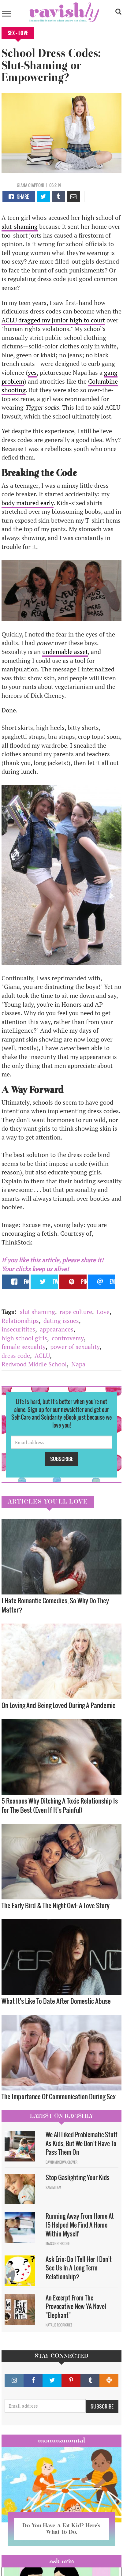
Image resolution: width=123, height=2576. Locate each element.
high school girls (24, 1338)
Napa (78, 1364)
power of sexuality (75, 1346)
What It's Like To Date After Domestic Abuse (56, 2001)
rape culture (76, 1312)
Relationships (20, 1320)
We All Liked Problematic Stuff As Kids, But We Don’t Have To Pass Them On (81, 2143)
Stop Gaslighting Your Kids (78, 2177)
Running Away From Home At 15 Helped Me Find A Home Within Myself (80, 2224)
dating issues (61, 1320)
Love (103, 1312)
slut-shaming (20, 226)
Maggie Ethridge (58, 2243)
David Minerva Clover (61, 2162)
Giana (22, 185)
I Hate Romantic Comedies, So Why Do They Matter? (55, 1605)
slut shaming (37, 1312)
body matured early (28, 503)
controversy (68, 1338)
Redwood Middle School (34, 1364)
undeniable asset (65, 652)
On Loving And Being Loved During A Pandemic (59, 1705)
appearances (56, 1329)
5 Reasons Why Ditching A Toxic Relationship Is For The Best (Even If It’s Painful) (60, 1805)
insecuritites (18, 1329)
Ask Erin (61, 2561)
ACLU (42, 1355)
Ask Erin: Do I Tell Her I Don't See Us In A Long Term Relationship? (79, 2268)
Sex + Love (18, 33)
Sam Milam (53, 2187)
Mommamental (61, 2440)
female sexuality (24, 1346)
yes (32, 372)
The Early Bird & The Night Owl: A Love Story (56, 1905)
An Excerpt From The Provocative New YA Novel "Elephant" (76, 2306)
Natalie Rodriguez (59, 2325)
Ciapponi (36, 185)
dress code (16, 1355)
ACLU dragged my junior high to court (53, 320)
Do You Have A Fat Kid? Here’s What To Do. (61, 2528)
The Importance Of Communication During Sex (59, 2096)
